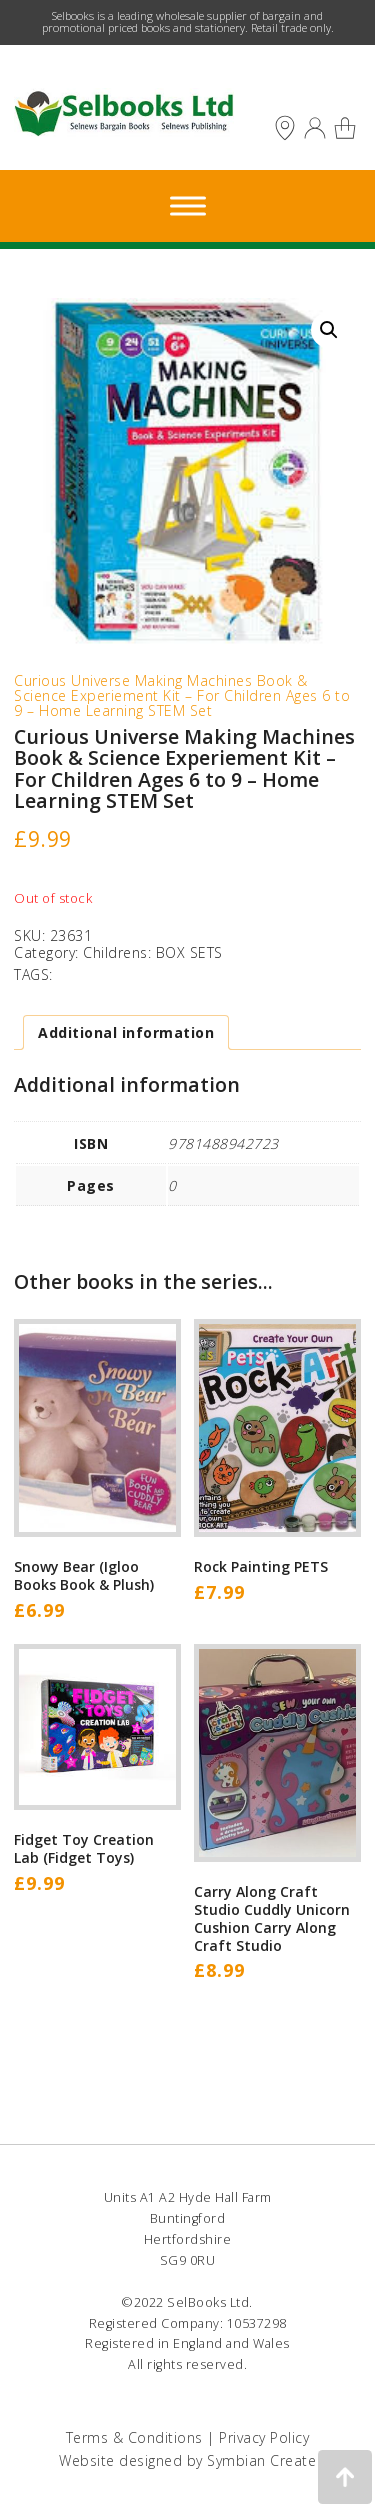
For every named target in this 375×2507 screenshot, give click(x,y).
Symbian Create (261, 2460)
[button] (329, 330)
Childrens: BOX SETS (153, 952)
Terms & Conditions (134, 2437)
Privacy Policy (264, 2437)
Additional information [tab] (126, 1032)
